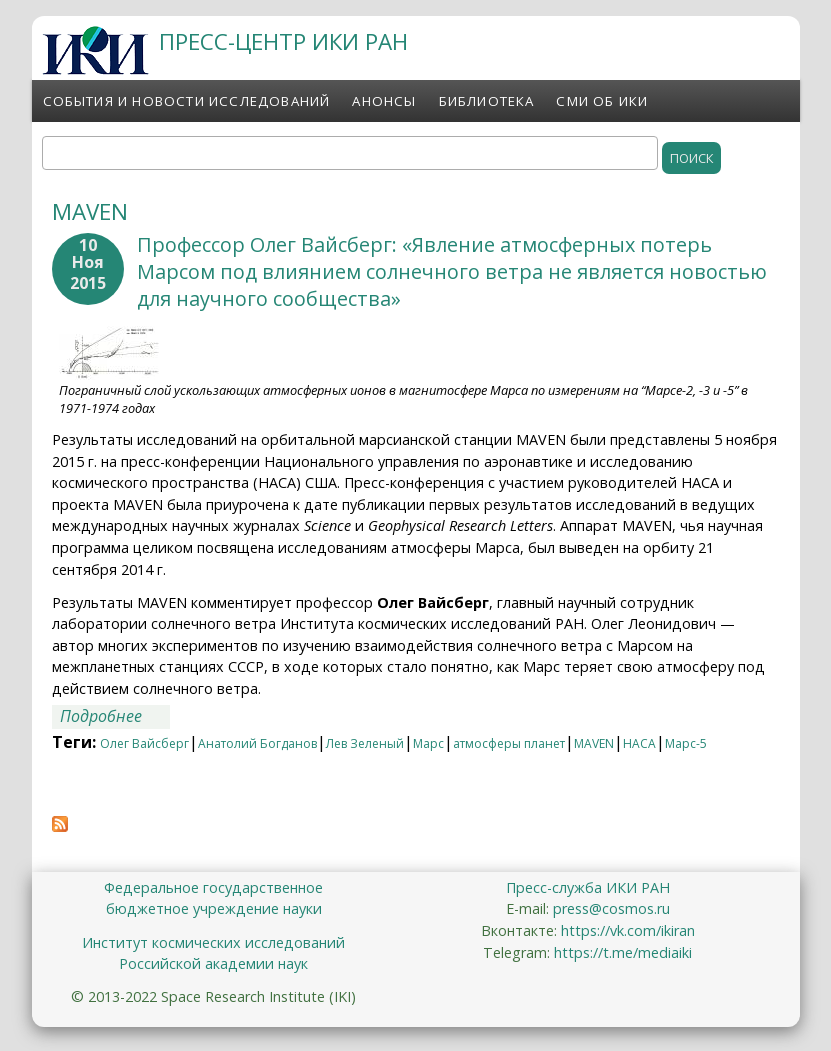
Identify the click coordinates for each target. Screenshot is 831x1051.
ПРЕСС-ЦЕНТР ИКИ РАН (283, 41)
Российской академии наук (213, 963)
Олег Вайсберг (144, 743)
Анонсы (384, 101)
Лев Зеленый (365, 743)
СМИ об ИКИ (602, 101)
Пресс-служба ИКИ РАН (588, 887)
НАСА (639, 743)
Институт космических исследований (213, 942)
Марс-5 (686, 743)
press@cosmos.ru (611, 908)
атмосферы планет (509, 743)
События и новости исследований (187, 101)
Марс (428, 743)
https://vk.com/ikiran (628, 930)
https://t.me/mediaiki (623, 952)
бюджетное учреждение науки (214, 908)
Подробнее (115, 717)
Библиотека (487, 101)
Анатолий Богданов (257, 743)
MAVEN (594, 743)
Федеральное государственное (213, 887)
